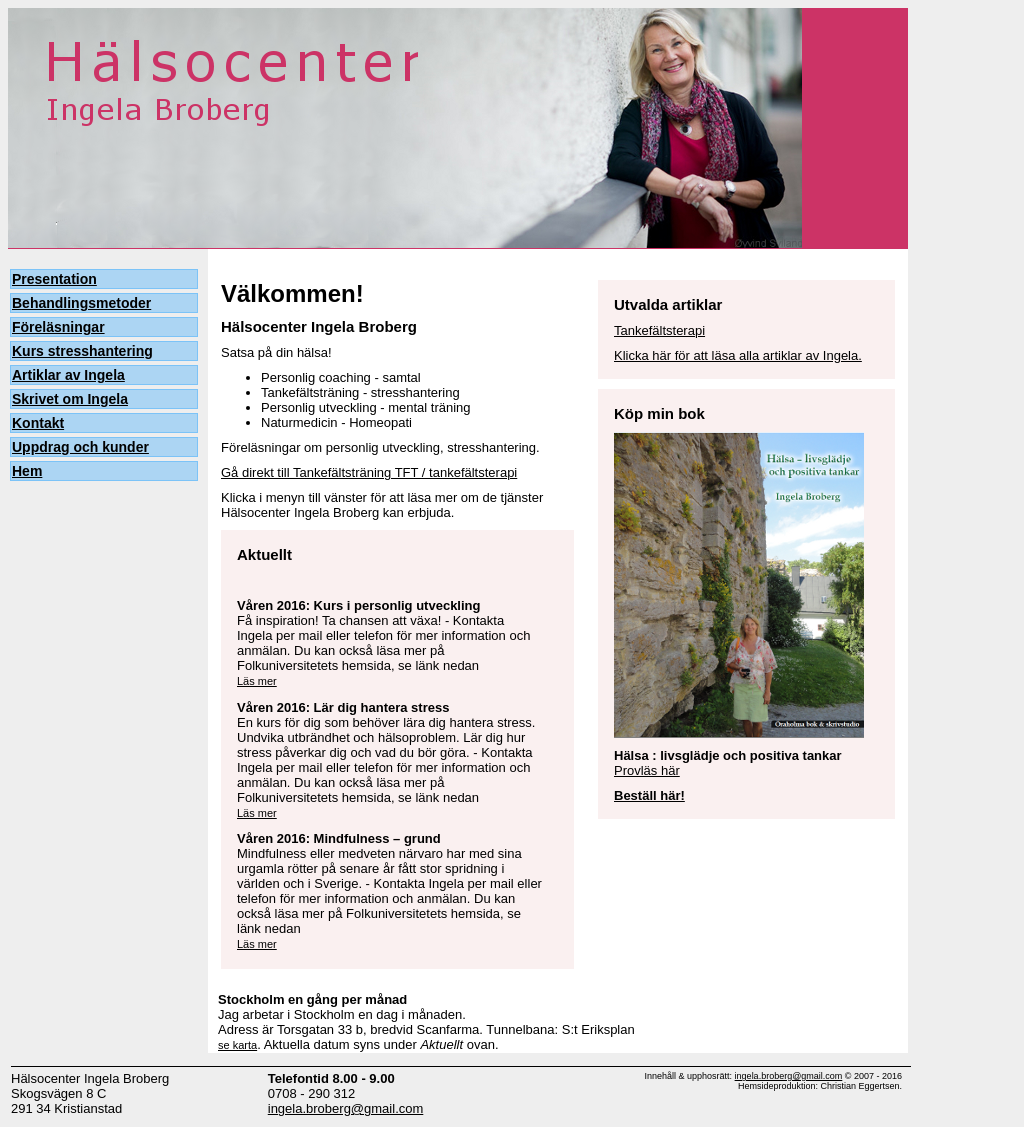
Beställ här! (649, 795)
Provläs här (647, 770)
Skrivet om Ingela (70, 399)
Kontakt (38, 423)
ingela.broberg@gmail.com (346, 1108)
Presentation (54, 279)
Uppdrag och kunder (80, 447)
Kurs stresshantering (82, 351)
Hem (27, 471)
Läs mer (257, 681)
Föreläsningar (58, 327)
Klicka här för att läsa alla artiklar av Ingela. (738, 355)
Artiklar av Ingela (68, 375)
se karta (237, 1045)
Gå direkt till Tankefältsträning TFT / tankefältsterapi (369, 472)
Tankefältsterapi (659, 330)
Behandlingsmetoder (81, 303)
